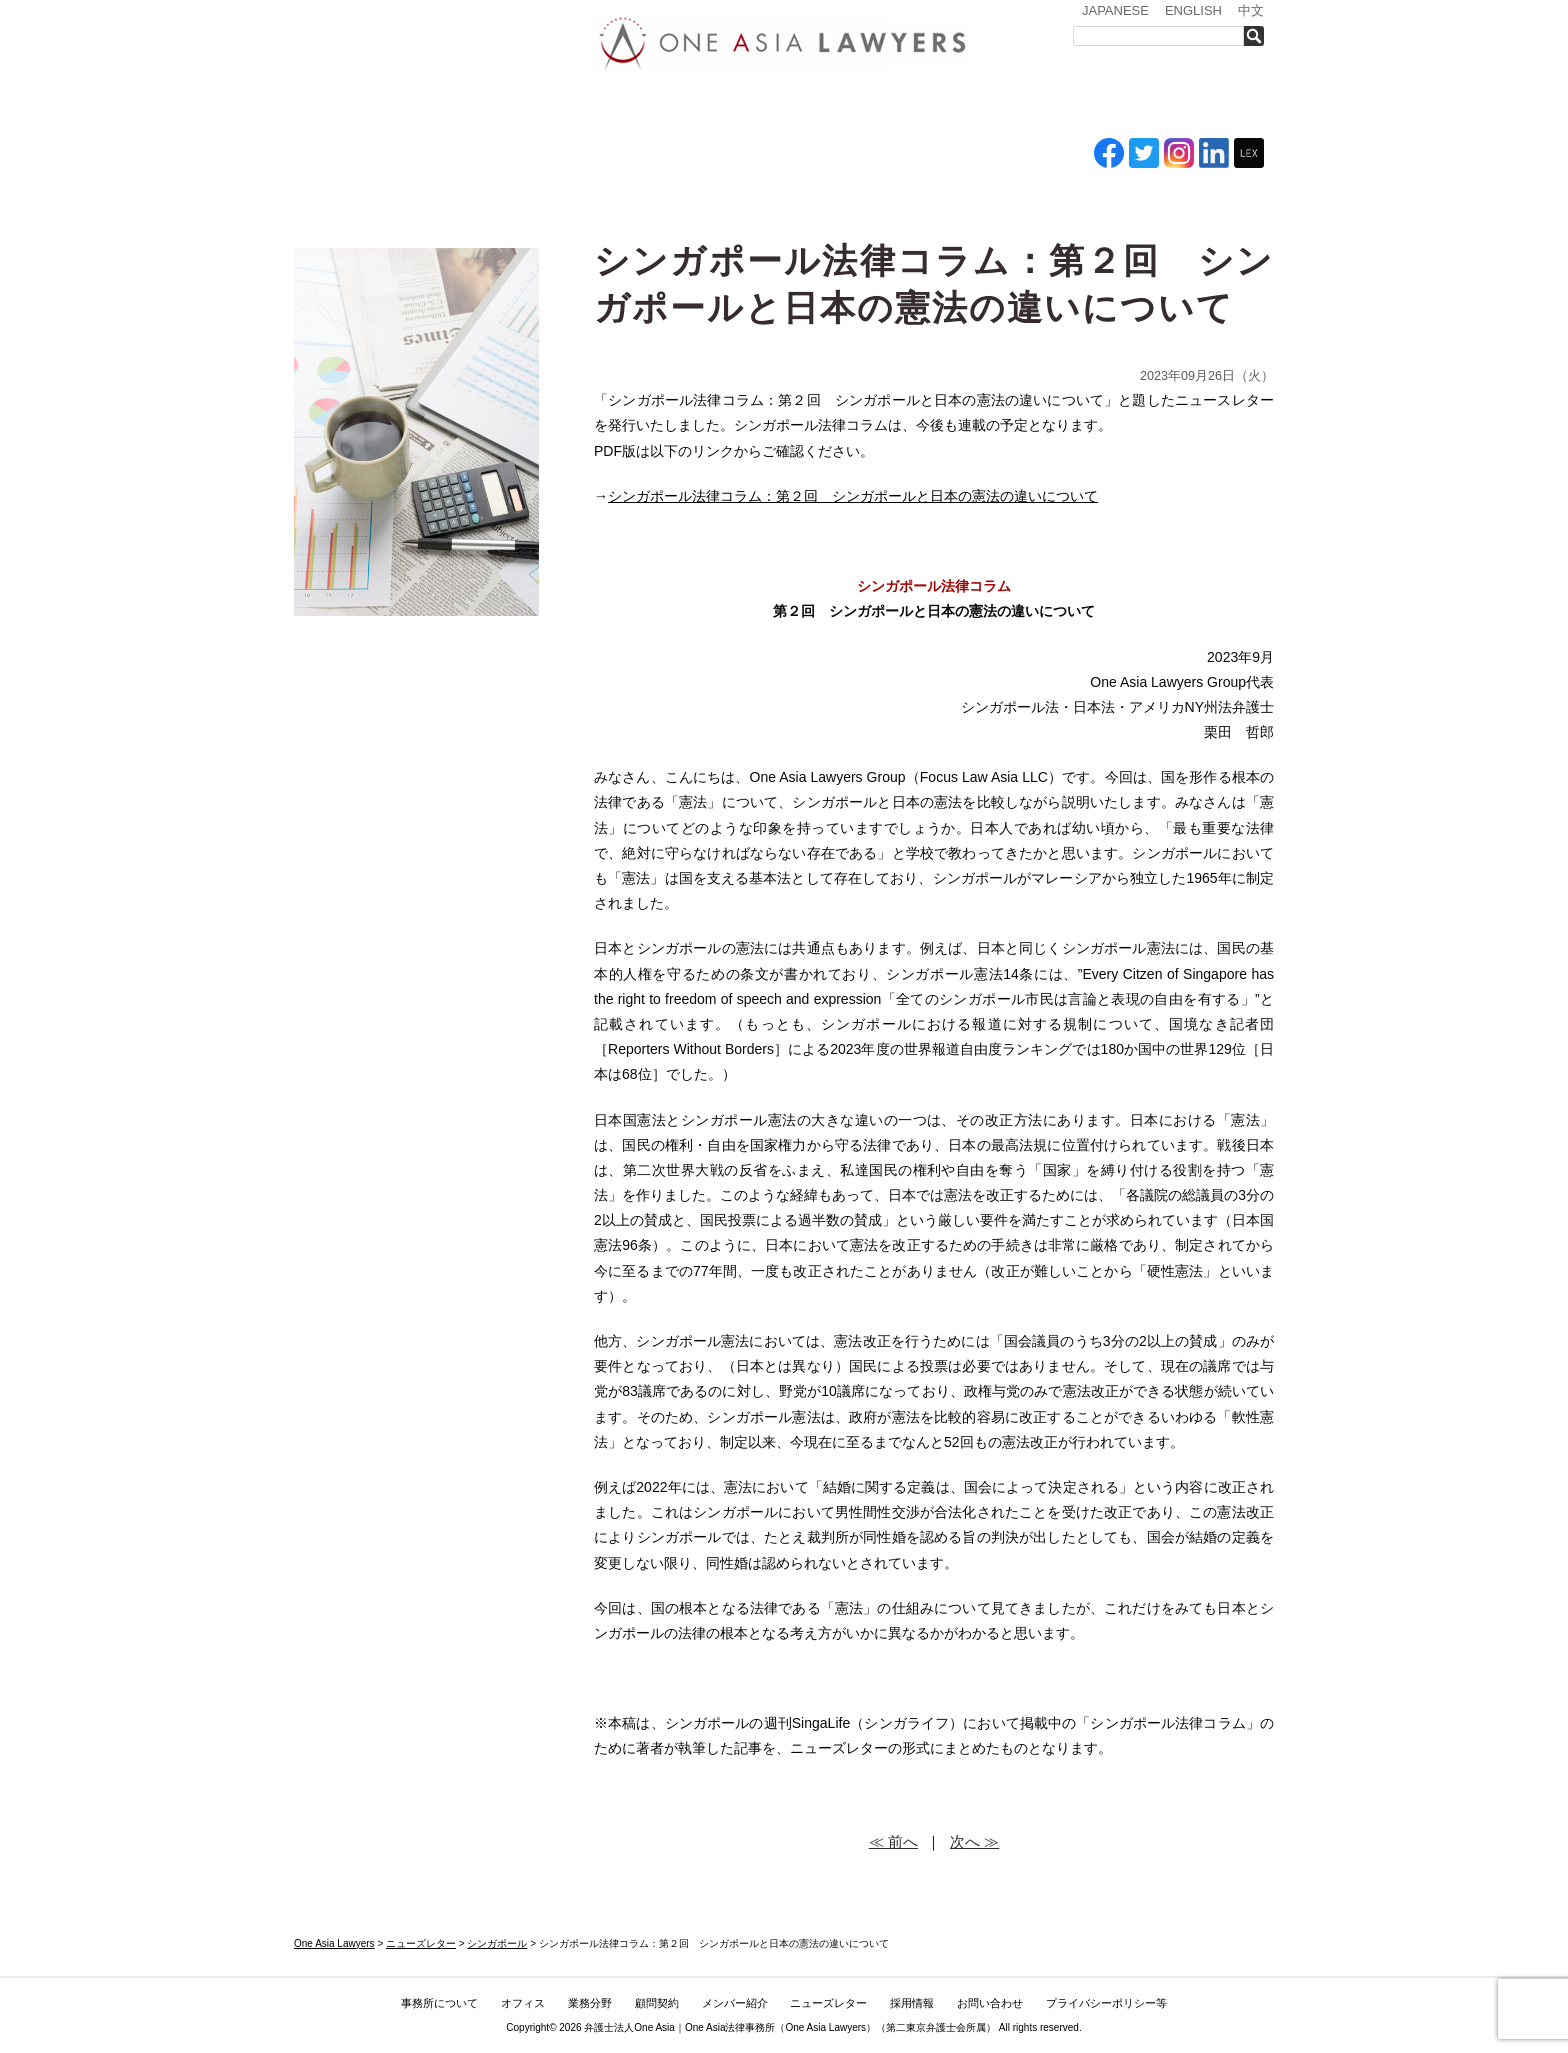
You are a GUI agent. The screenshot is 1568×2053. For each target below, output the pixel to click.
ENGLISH (1193, 10)
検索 (1259, 36)
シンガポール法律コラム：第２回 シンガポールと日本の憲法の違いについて (853, 496)
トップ (344, 108)
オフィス (571, 108)
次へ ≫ (974, 1841)
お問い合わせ (1201, 108)
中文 (1251, 10)
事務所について (459, 108)
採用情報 (1089, 108)
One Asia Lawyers (825, 2027)
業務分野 (657, 108)
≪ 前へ (893, 1841)
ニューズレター (979, 108)
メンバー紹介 (864, 108)
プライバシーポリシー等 (1106, 2003)
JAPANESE (1115, 10)
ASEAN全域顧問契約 (759, 108)
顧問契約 (657, 2003)
